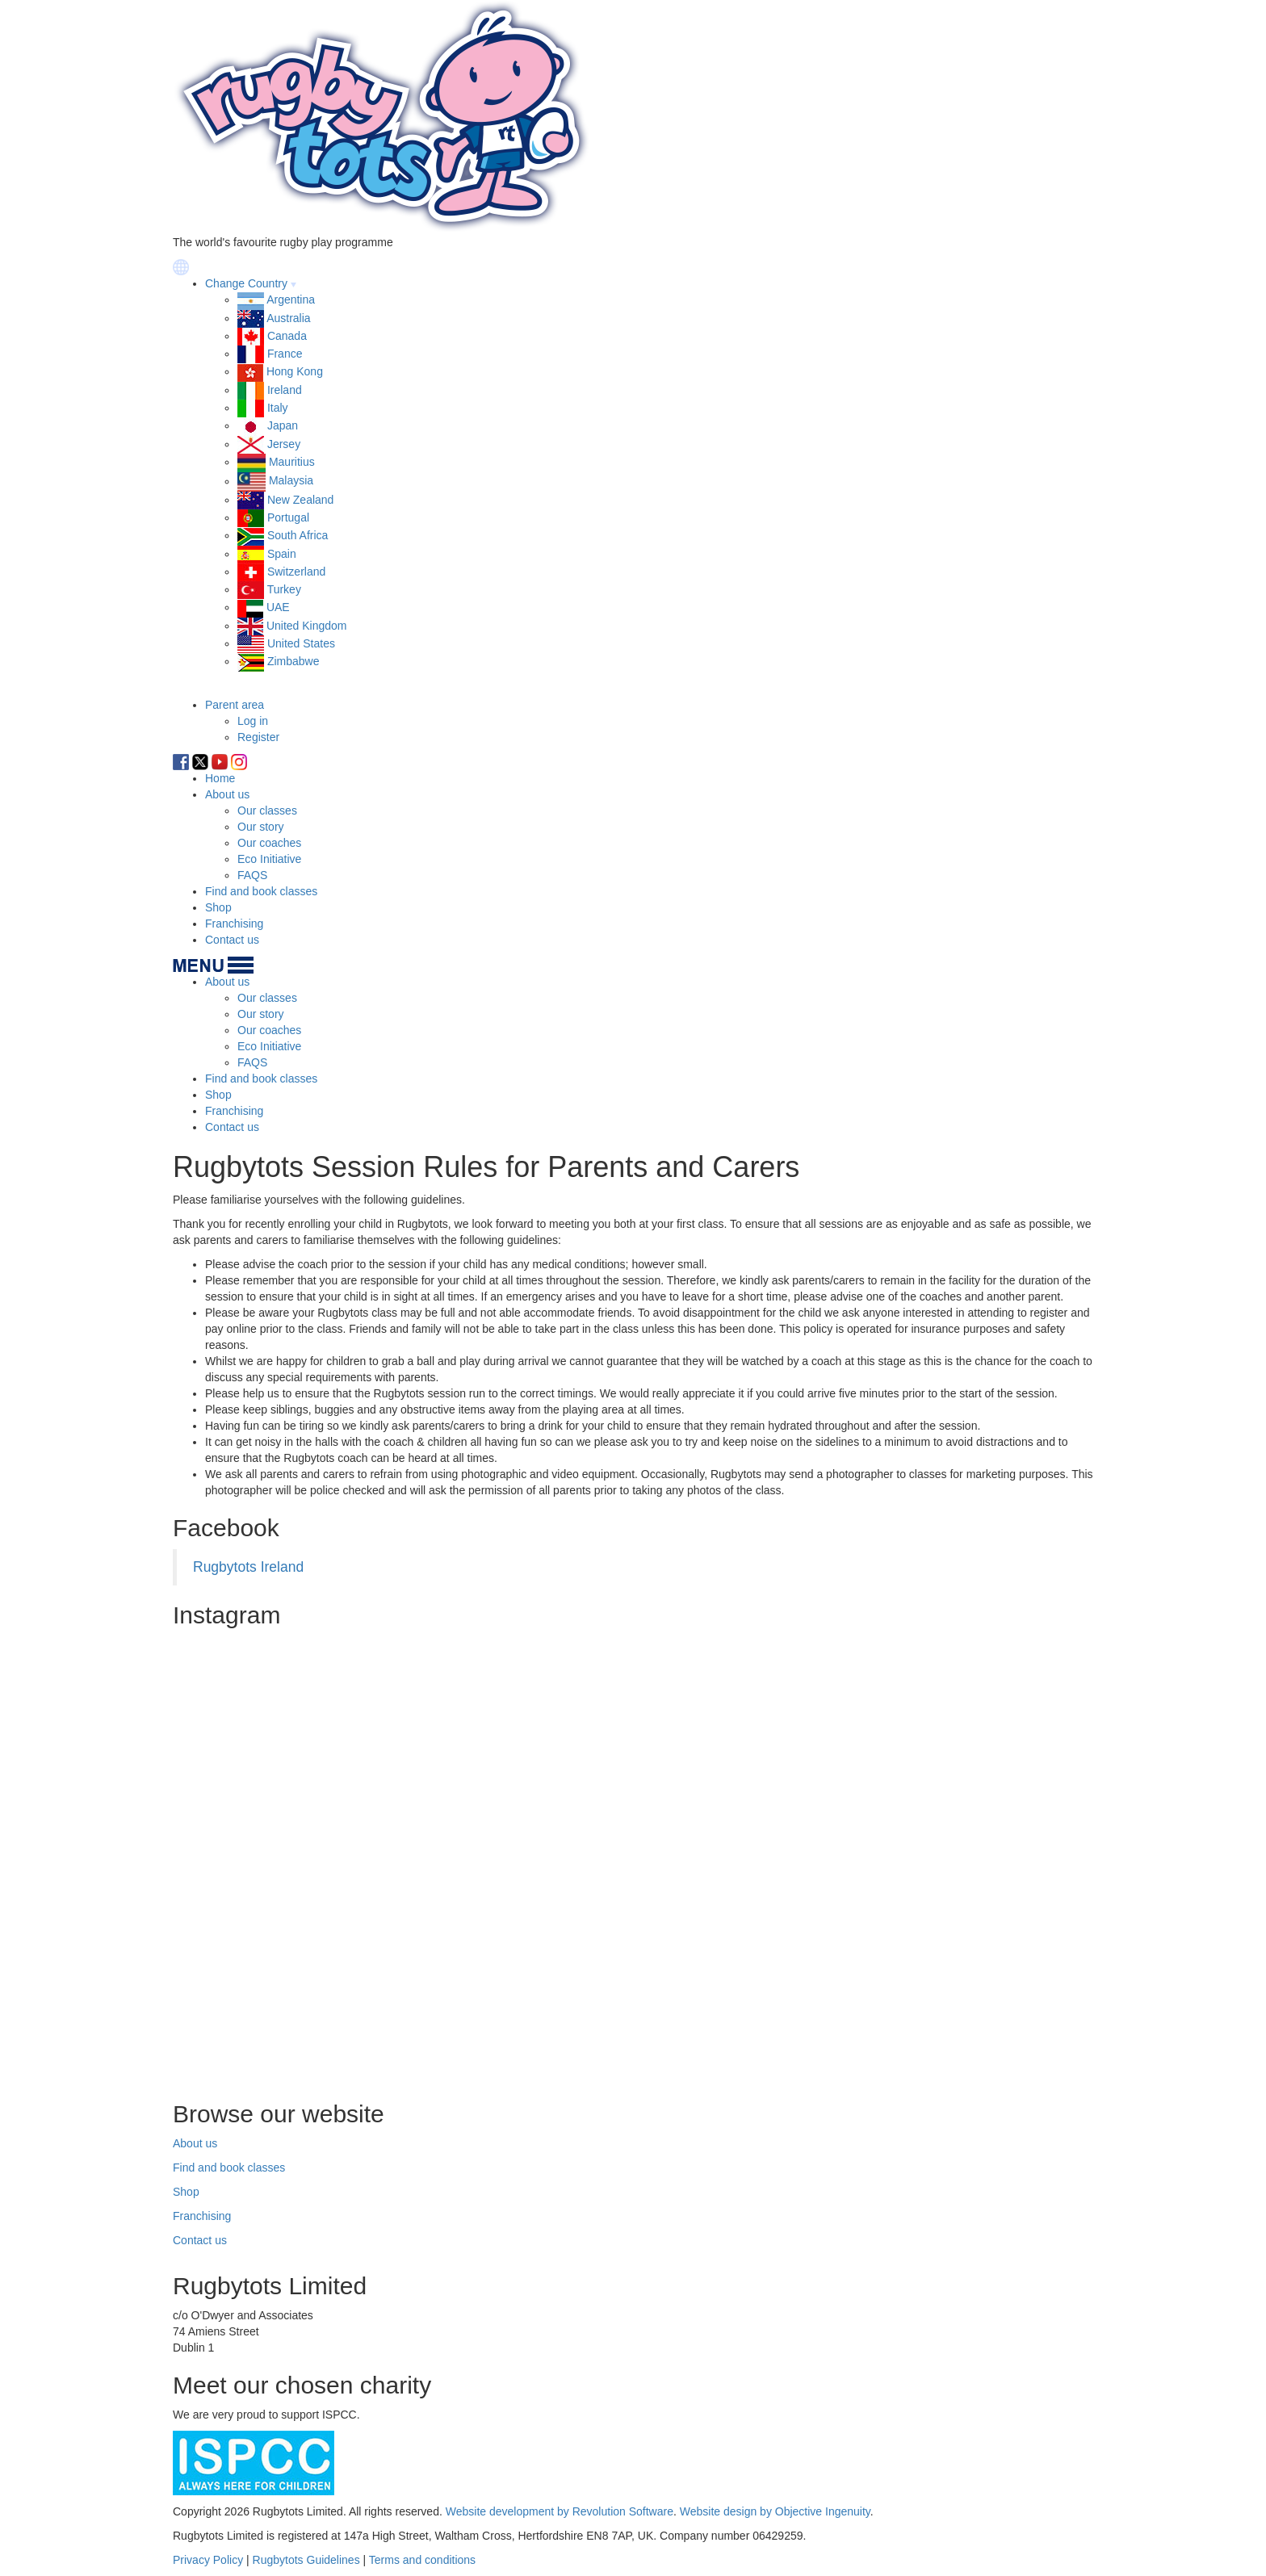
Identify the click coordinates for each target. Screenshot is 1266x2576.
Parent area (234, 704)
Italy (277, 407)
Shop (218, 907)
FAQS (252, 875)
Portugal (288, 517)
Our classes (267, 810)
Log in (252, 720)
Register (258, 737)
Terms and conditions (422, 2559)
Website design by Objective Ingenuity (775, 2511)
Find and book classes (261, 891)
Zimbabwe (293, 661)
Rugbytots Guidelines (306, 2559)
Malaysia (291, 481)
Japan (282, 425)
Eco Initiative (269, 858)
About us (227, 794)
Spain (281, 553)
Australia (288, 318)
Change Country (246, 283)
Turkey (284, 589)
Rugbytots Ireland (248, 1567)
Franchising (234, 923)
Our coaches (269, 842)
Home (220, 778)
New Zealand (300, 499)
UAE (278, 607)
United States (301, 643)
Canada (287, 335)
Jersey (283, 444)
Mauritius (292, 461)
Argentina (290, 299)
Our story (260, 826)
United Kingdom (306, 625)
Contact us (232, 939)
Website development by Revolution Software (559, 2511)
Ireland (284, 389)
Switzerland (296, 571)
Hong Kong (294, 371)
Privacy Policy (208, 2559)
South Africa (298, 535)
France (285, 353)
